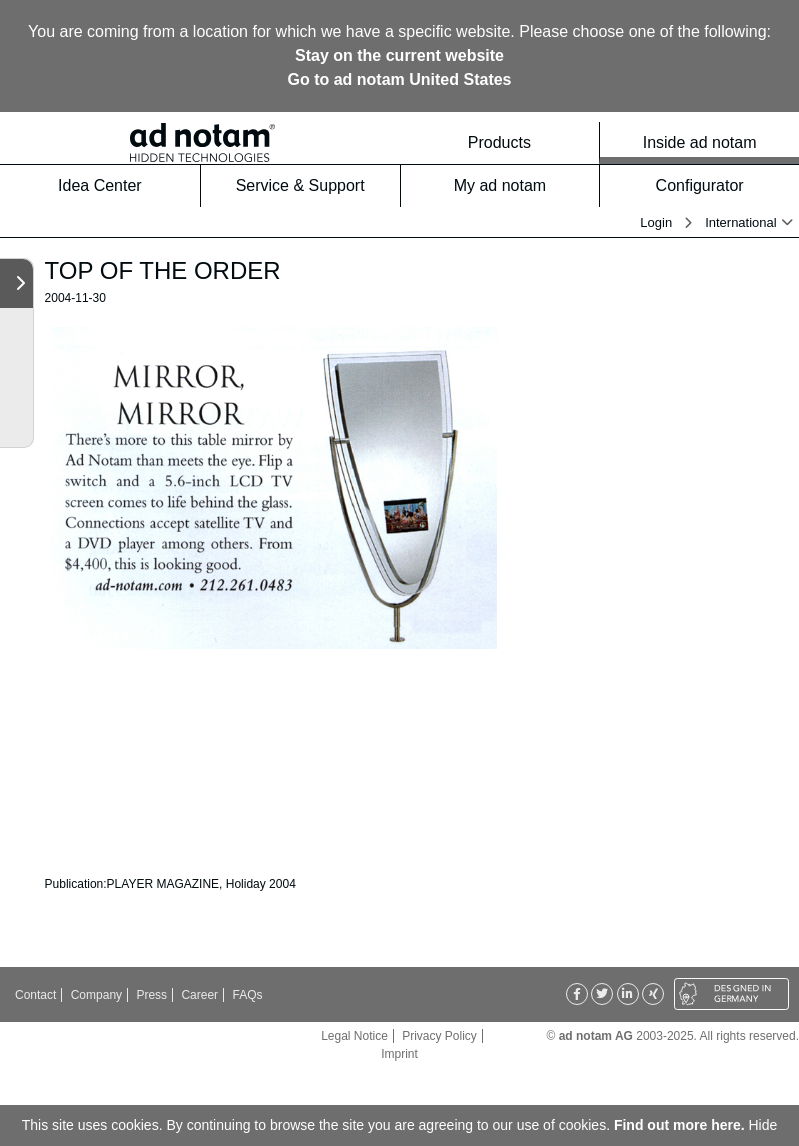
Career (199, 995)
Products (527, 142)
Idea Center (123, 185)
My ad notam (521, 185)
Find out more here (677, 1125)
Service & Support (312, 185)
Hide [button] (763, 1125)
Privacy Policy (439, 1036)
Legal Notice (354, 1036)
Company (96, 995)
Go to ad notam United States (399, 79)
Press (151, 995)
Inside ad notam (715, 142)
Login (656, 222)
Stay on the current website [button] (399, 55)
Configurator (721, 185)
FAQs (247, 995)
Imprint (399, 1054)
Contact (35, 995)
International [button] (741, 222)
